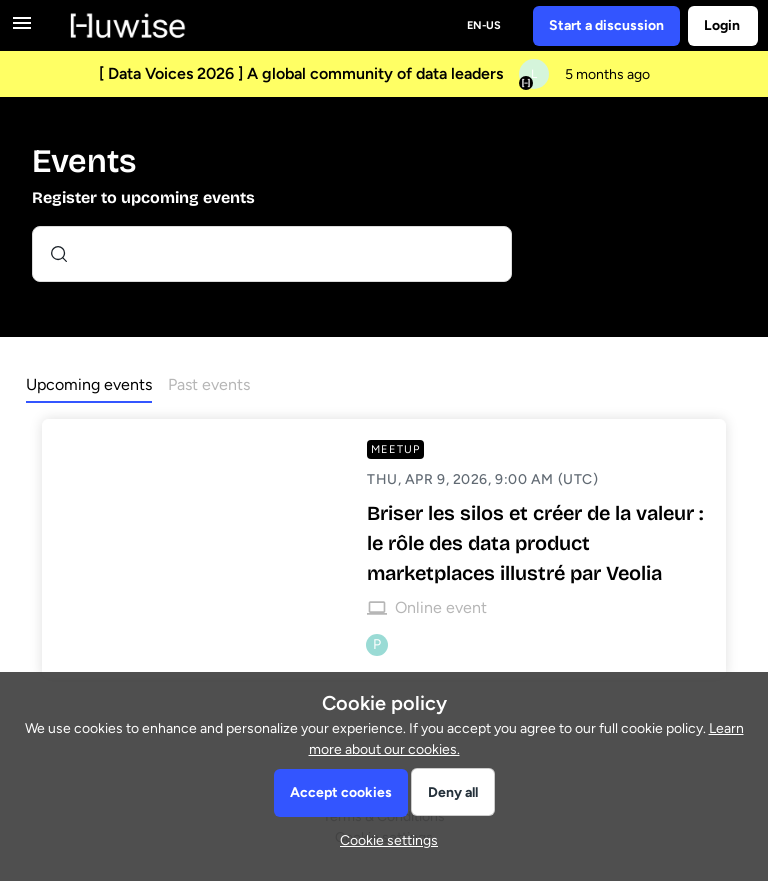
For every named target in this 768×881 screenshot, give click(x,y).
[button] (384, 840)
